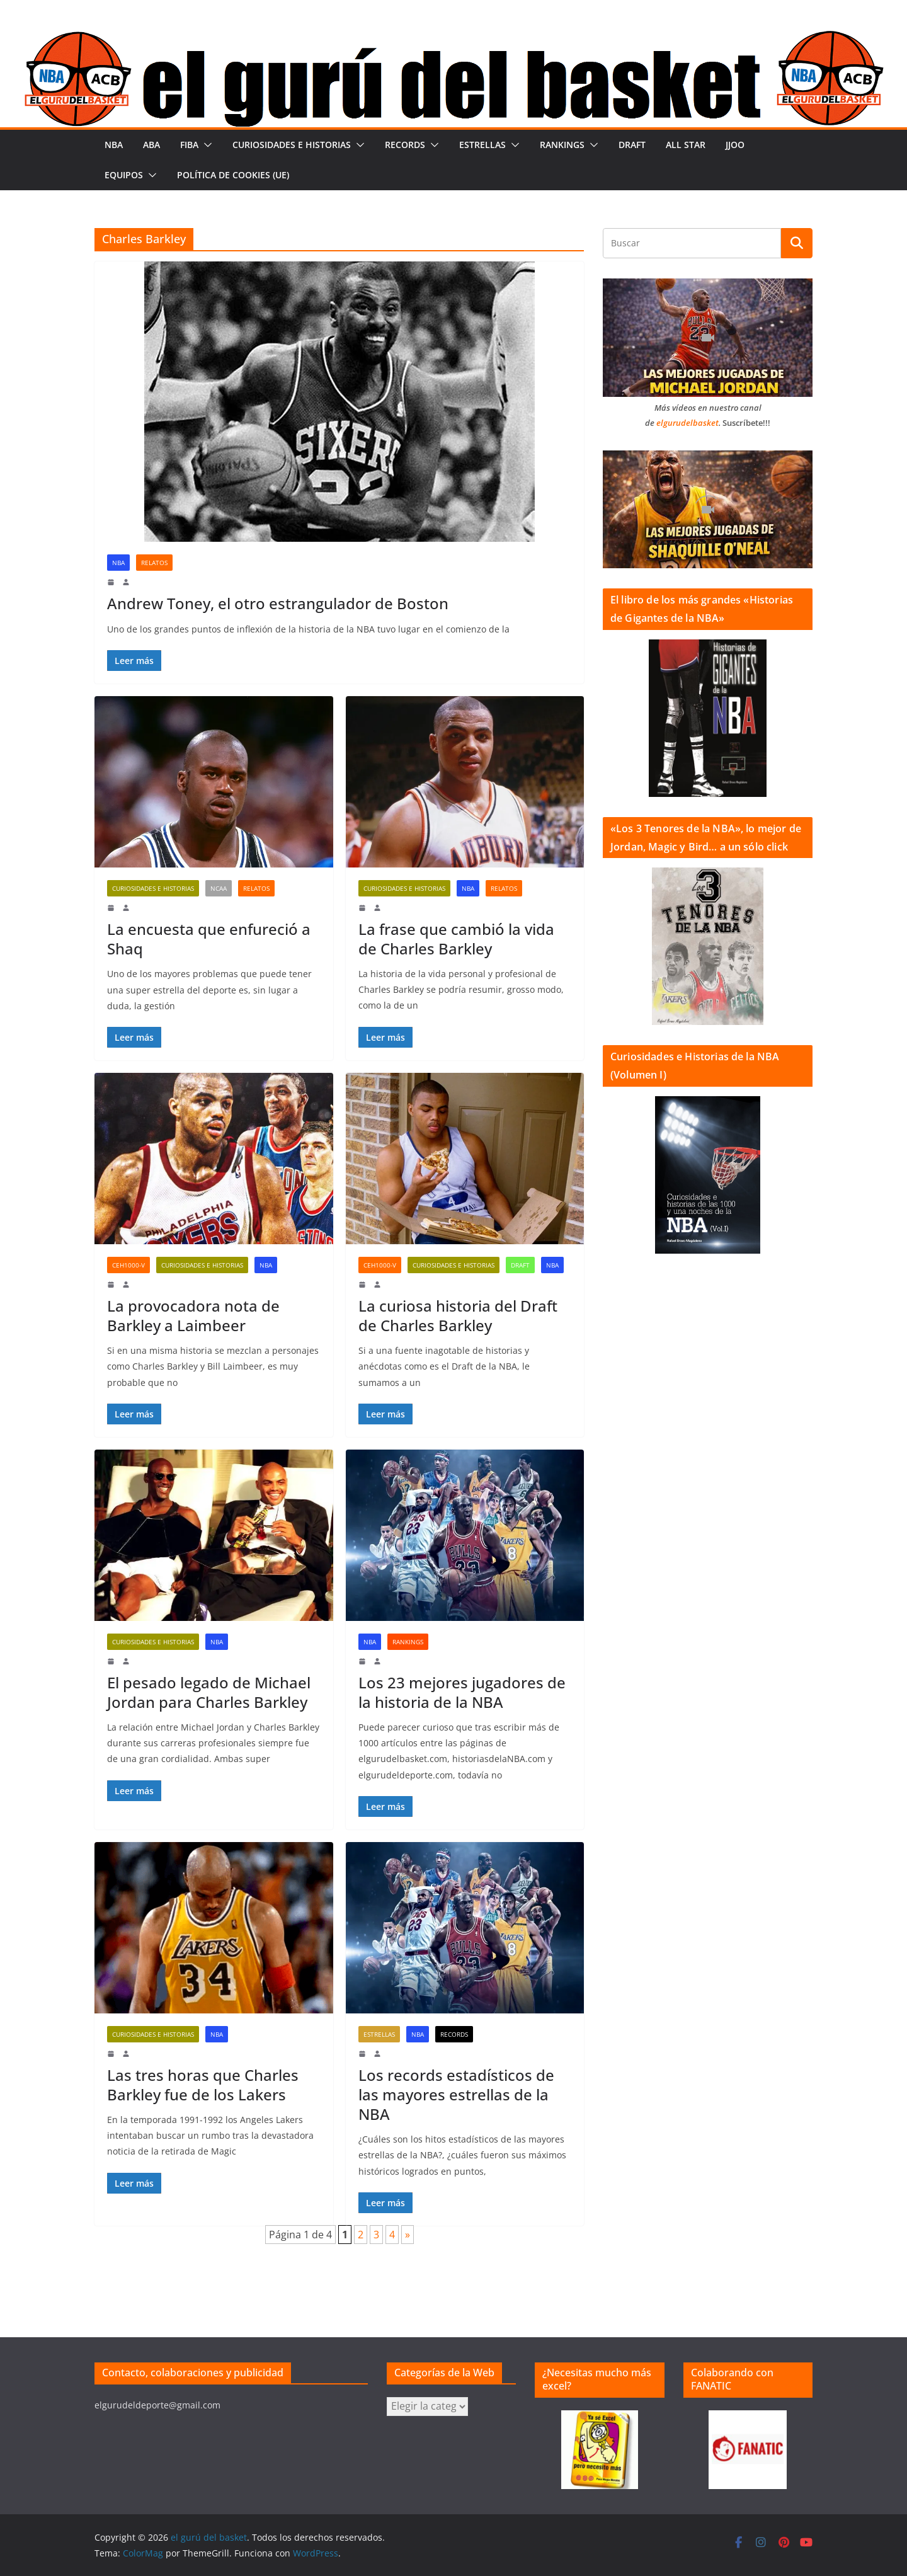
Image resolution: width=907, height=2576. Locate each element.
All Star (685, 145)
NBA (114, 145)
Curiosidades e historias (291, 145)
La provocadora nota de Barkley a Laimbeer (193, 1315)
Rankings (562, 145)
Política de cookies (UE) (233, 175)
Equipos (124, 175)
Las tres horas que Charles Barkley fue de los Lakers (203, 2084)
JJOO (735, 145)
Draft (632, 145)
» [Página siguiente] (407, 2234)
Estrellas (482, 145)
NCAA (218, 888)
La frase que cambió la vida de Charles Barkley (456, 939)
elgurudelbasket (687, 422)
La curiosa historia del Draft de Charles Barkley (457, 1315)
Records (405, 145)
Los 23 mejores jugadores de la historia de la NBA (462, 1692)
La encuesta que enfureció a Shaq (209, 939)
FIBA (189, 145)
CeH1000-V (128, 1265)
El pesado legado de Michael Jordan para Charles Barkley (209, 1692)
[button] (205, 145)
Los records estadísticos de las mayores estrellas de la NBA (456, 2094)
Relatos (154, 562)
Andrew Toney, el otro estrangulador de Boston (277, 603)
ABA (151, 145)
